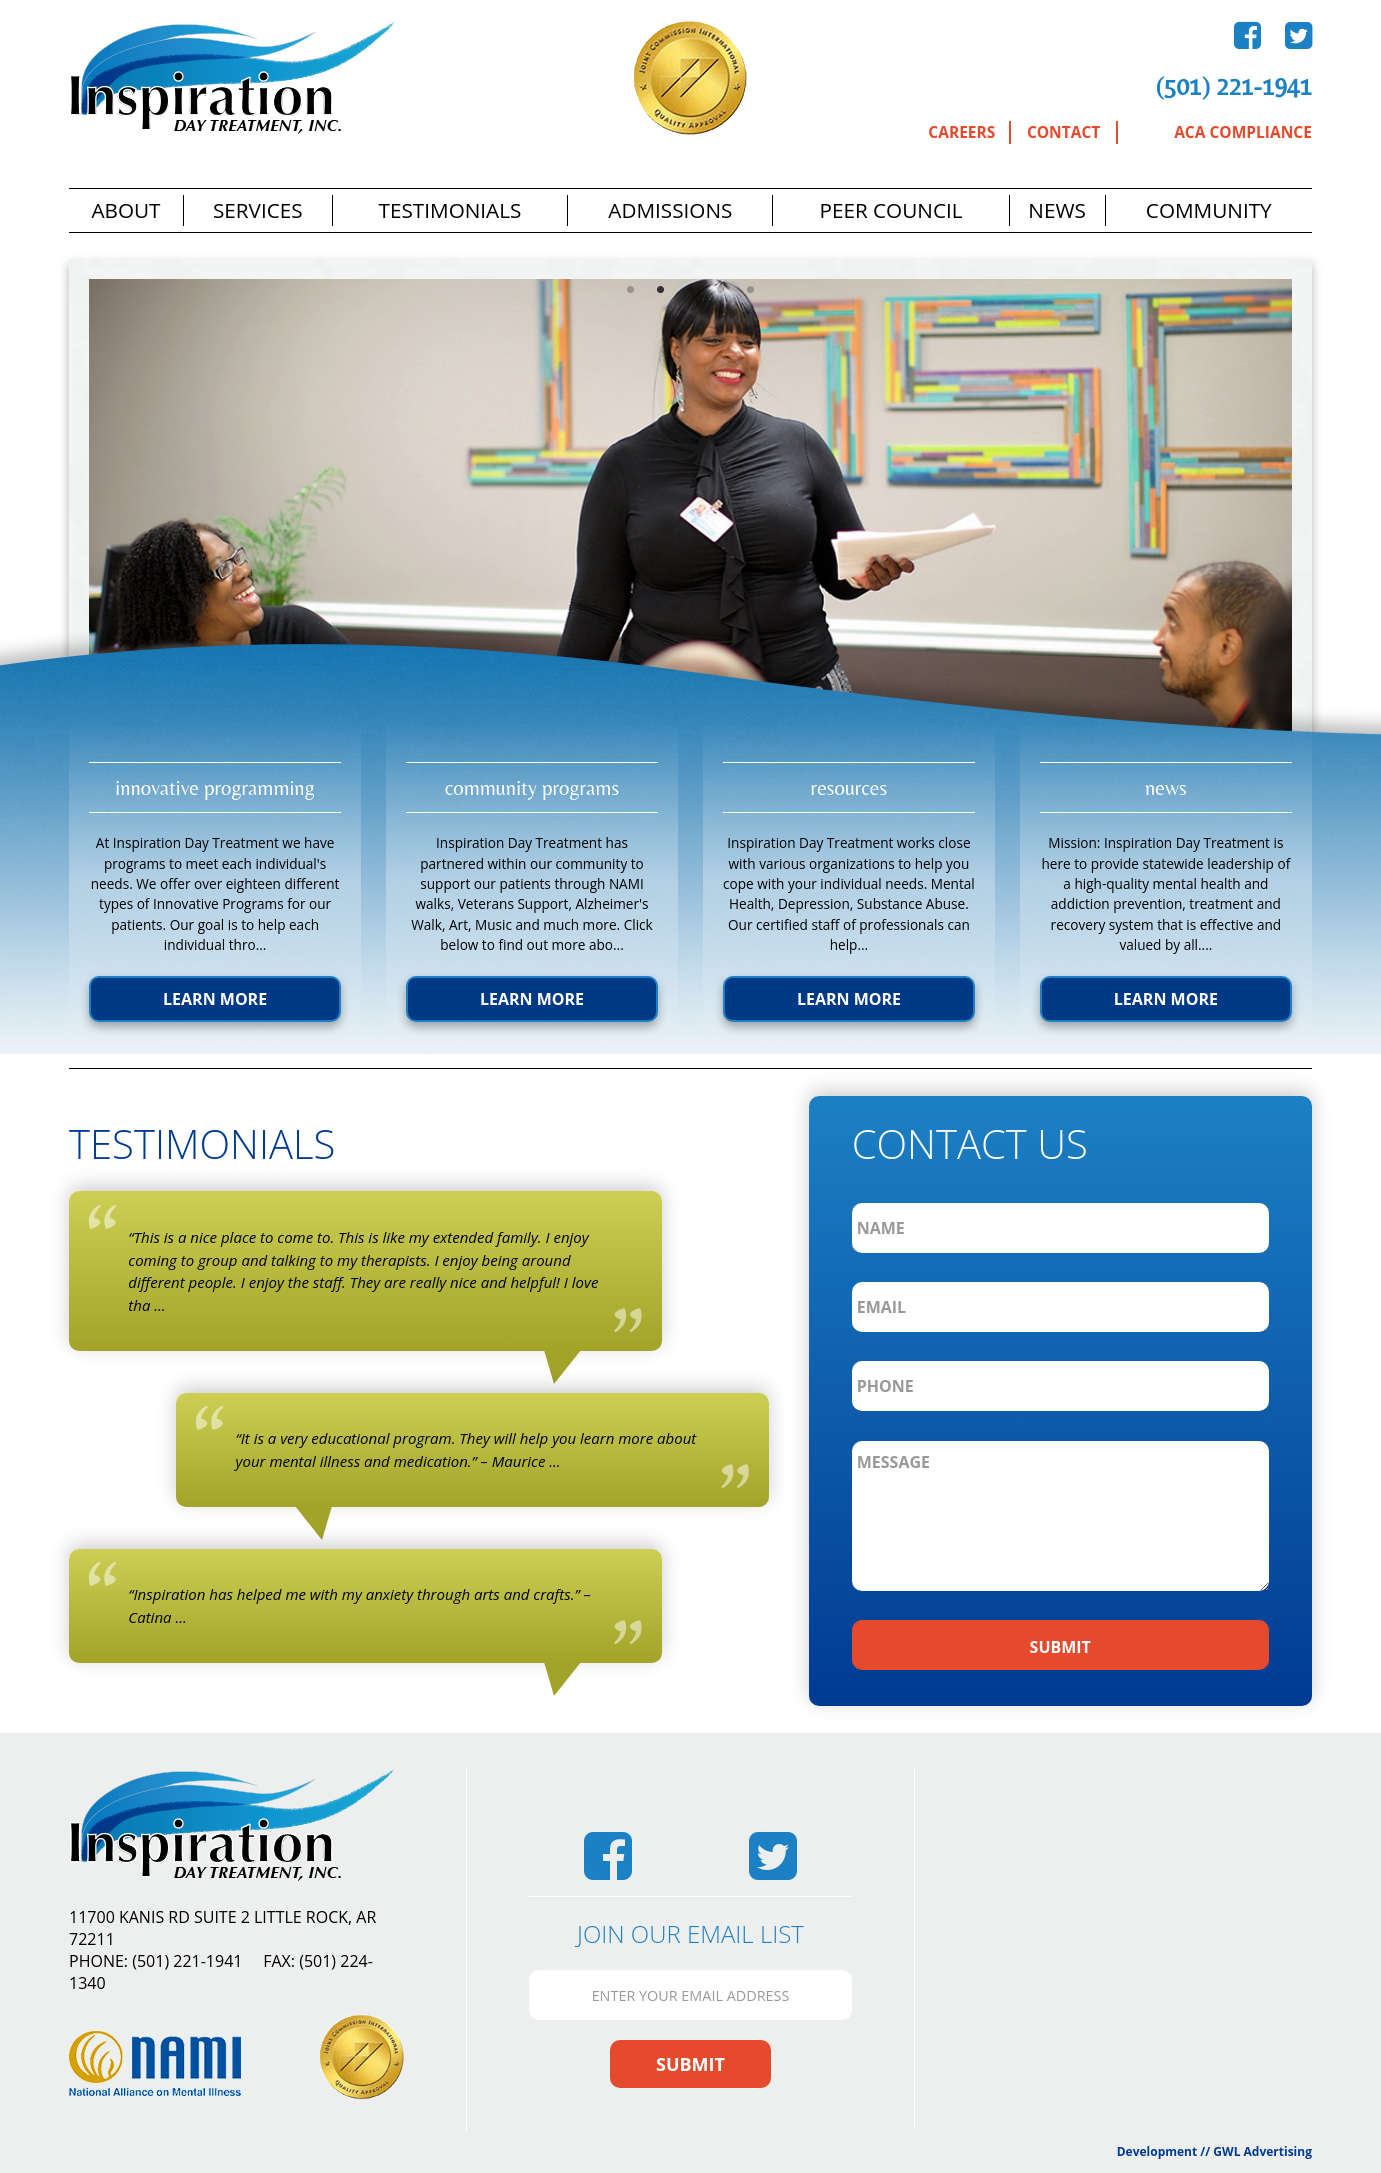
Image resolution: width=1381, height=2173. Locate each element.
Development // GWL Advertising (1214, 2151)
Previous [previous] (54, 536)
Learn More (215, 999)
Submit (690, 2064)
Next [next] (1327, 536)
